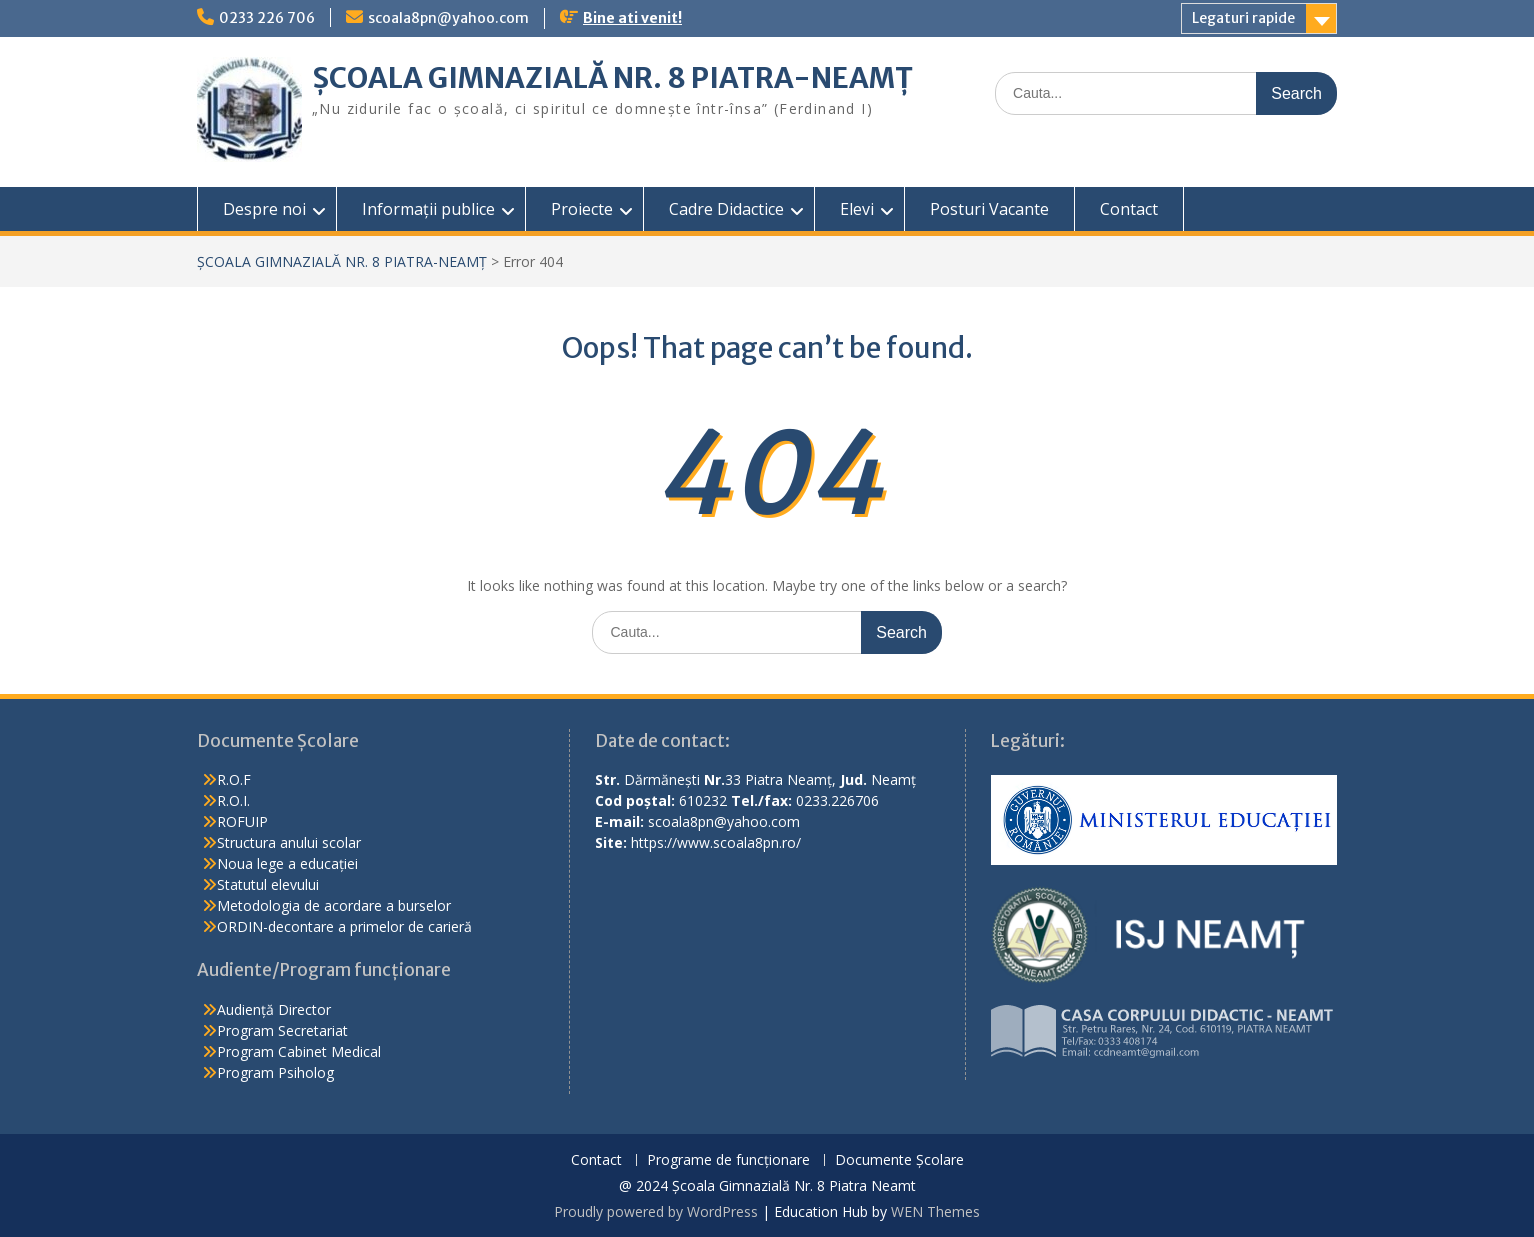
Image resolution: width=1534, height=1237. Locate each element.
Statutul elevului (268, 884)
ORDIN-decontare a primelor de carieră (344, 926)
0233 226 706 (267, 18)
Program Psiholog (275, 1072)
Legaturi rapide (1243, 18)
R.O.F (234, 779)
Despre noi (264, 209)
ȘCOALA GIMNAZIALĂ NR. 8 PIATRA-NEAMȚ (612, 78)
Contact (1129, 209)
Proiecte (582, 209)
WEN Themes (935, 1211)
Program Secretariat (282, 1030)
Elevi (857, 209)
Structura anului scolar (289, 842)
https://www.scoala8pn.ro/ (716, 842)
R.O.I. (233, 800)
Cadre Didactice (726, 209)
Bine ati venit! (632, 18)
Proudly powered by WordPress (656, 1211)
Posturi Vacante (989, 209)
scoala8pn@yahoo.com (448, 18)
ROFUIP (242, 821)
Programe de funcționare (728, 1160)
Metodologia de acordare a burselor (334, 905)
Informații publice (428, 209)
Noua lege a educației (287, 863)
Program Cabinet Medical (299, 1051)
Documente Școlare (899, 1160)
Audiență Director (274, 1009)
